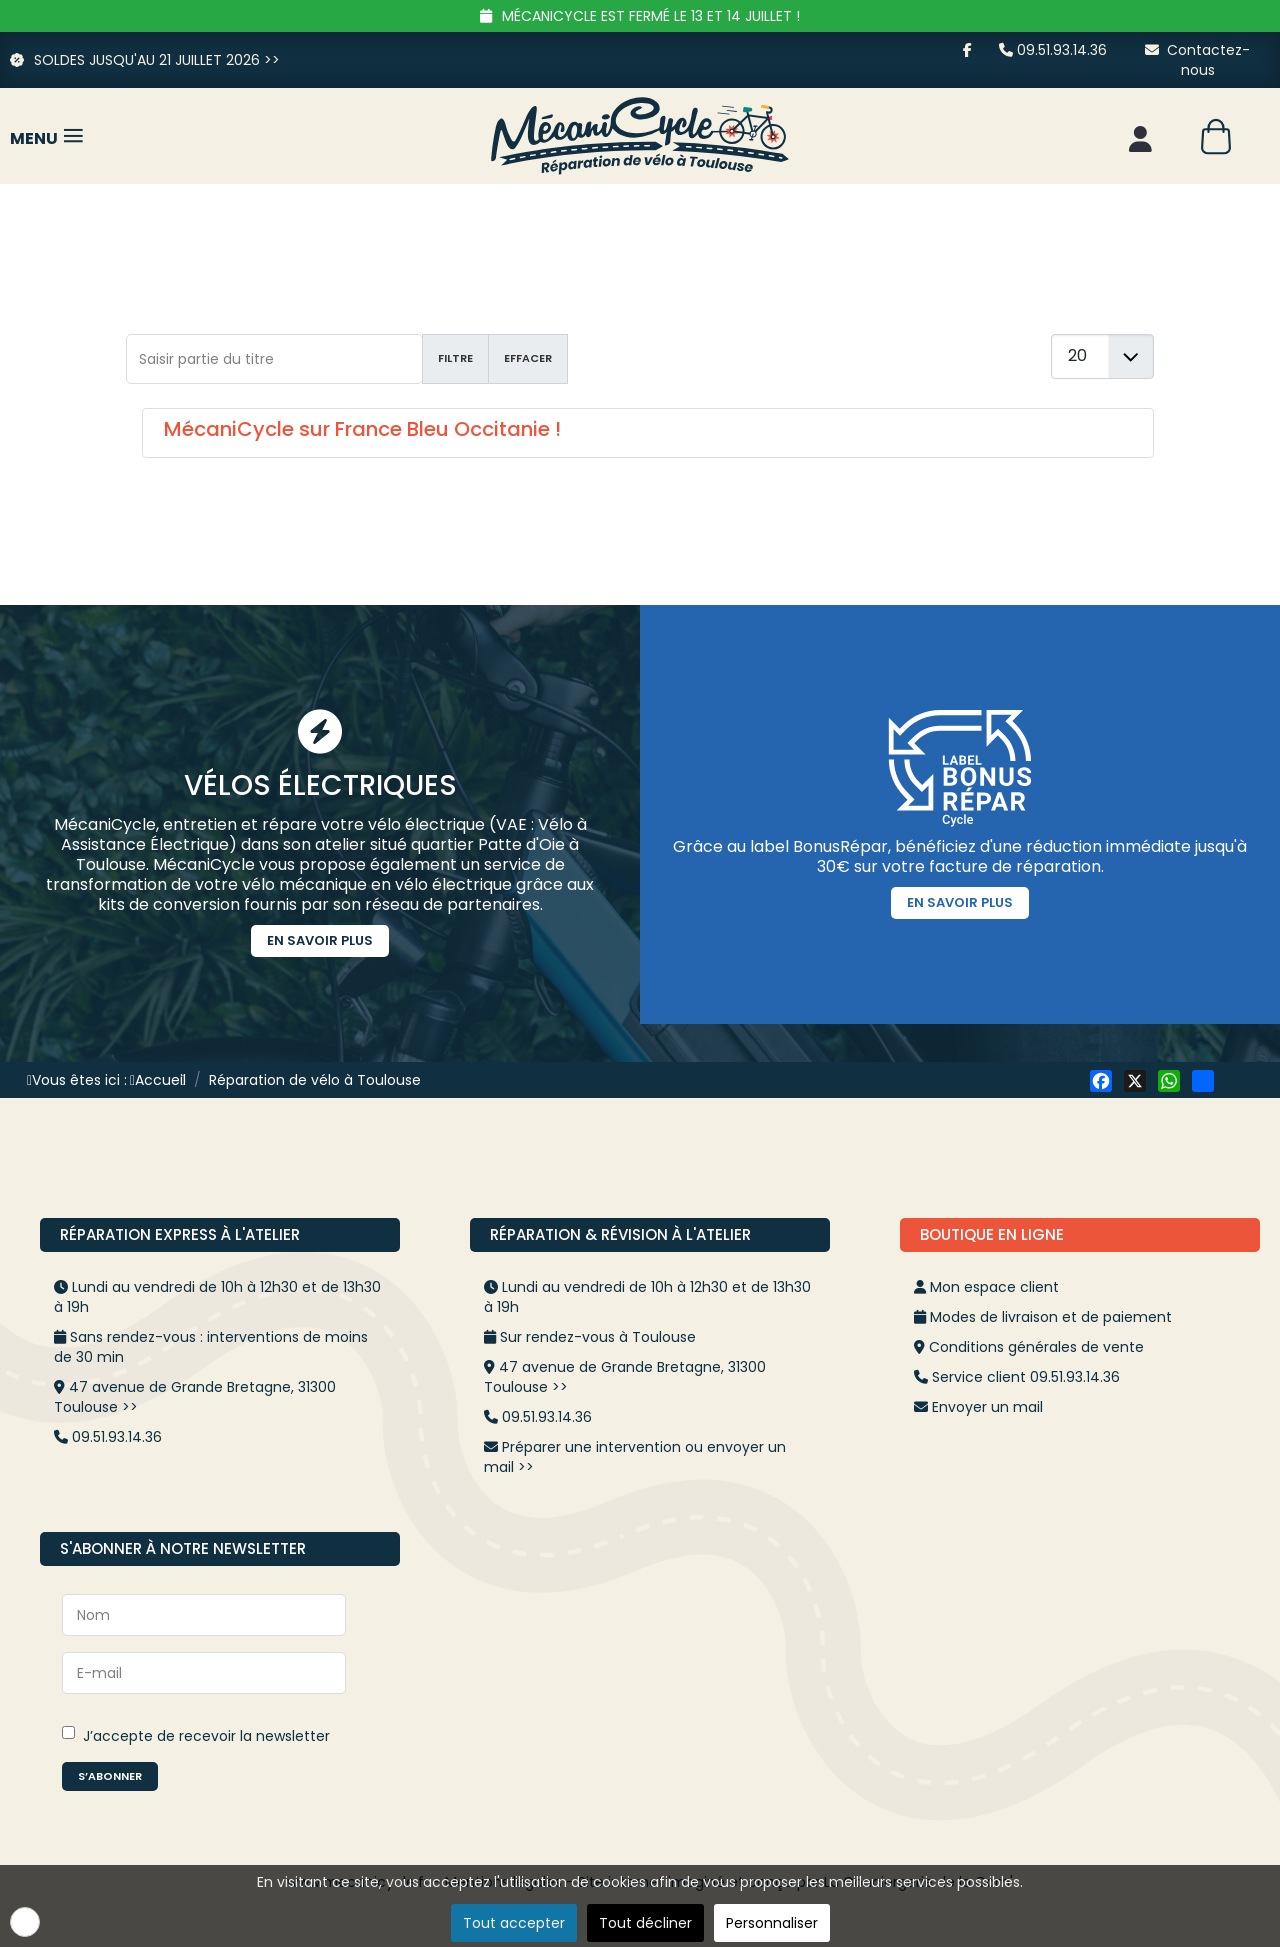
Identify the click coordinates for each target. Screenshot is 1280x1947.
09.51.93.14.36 (1053, 50)
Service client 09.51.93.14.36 (1026, 1377)
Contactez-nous (1197, 60)
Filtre (455, 358)
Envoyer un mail (987, 1407)
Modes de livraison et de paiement (1051, 1317)
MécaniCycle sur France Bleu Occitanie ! (362, 429)
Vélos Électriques (320, 785)
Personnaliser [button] (772, 1923)
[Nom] (204, 1615)
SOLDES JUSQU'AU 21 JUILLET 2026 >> (145, 60)
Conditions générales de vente (1036, 1347)
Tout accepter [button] (514, 1923)
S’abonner (110, 1776)
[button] (25, 1922)
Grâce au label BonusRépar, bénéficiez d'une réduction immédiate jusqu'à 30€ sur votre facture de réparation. (960, 856)
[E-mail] (204, 1673)
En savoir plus (320, 940)
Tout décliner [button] (645, 1923)
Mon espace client (994, 1287)
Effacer (528, 358)
